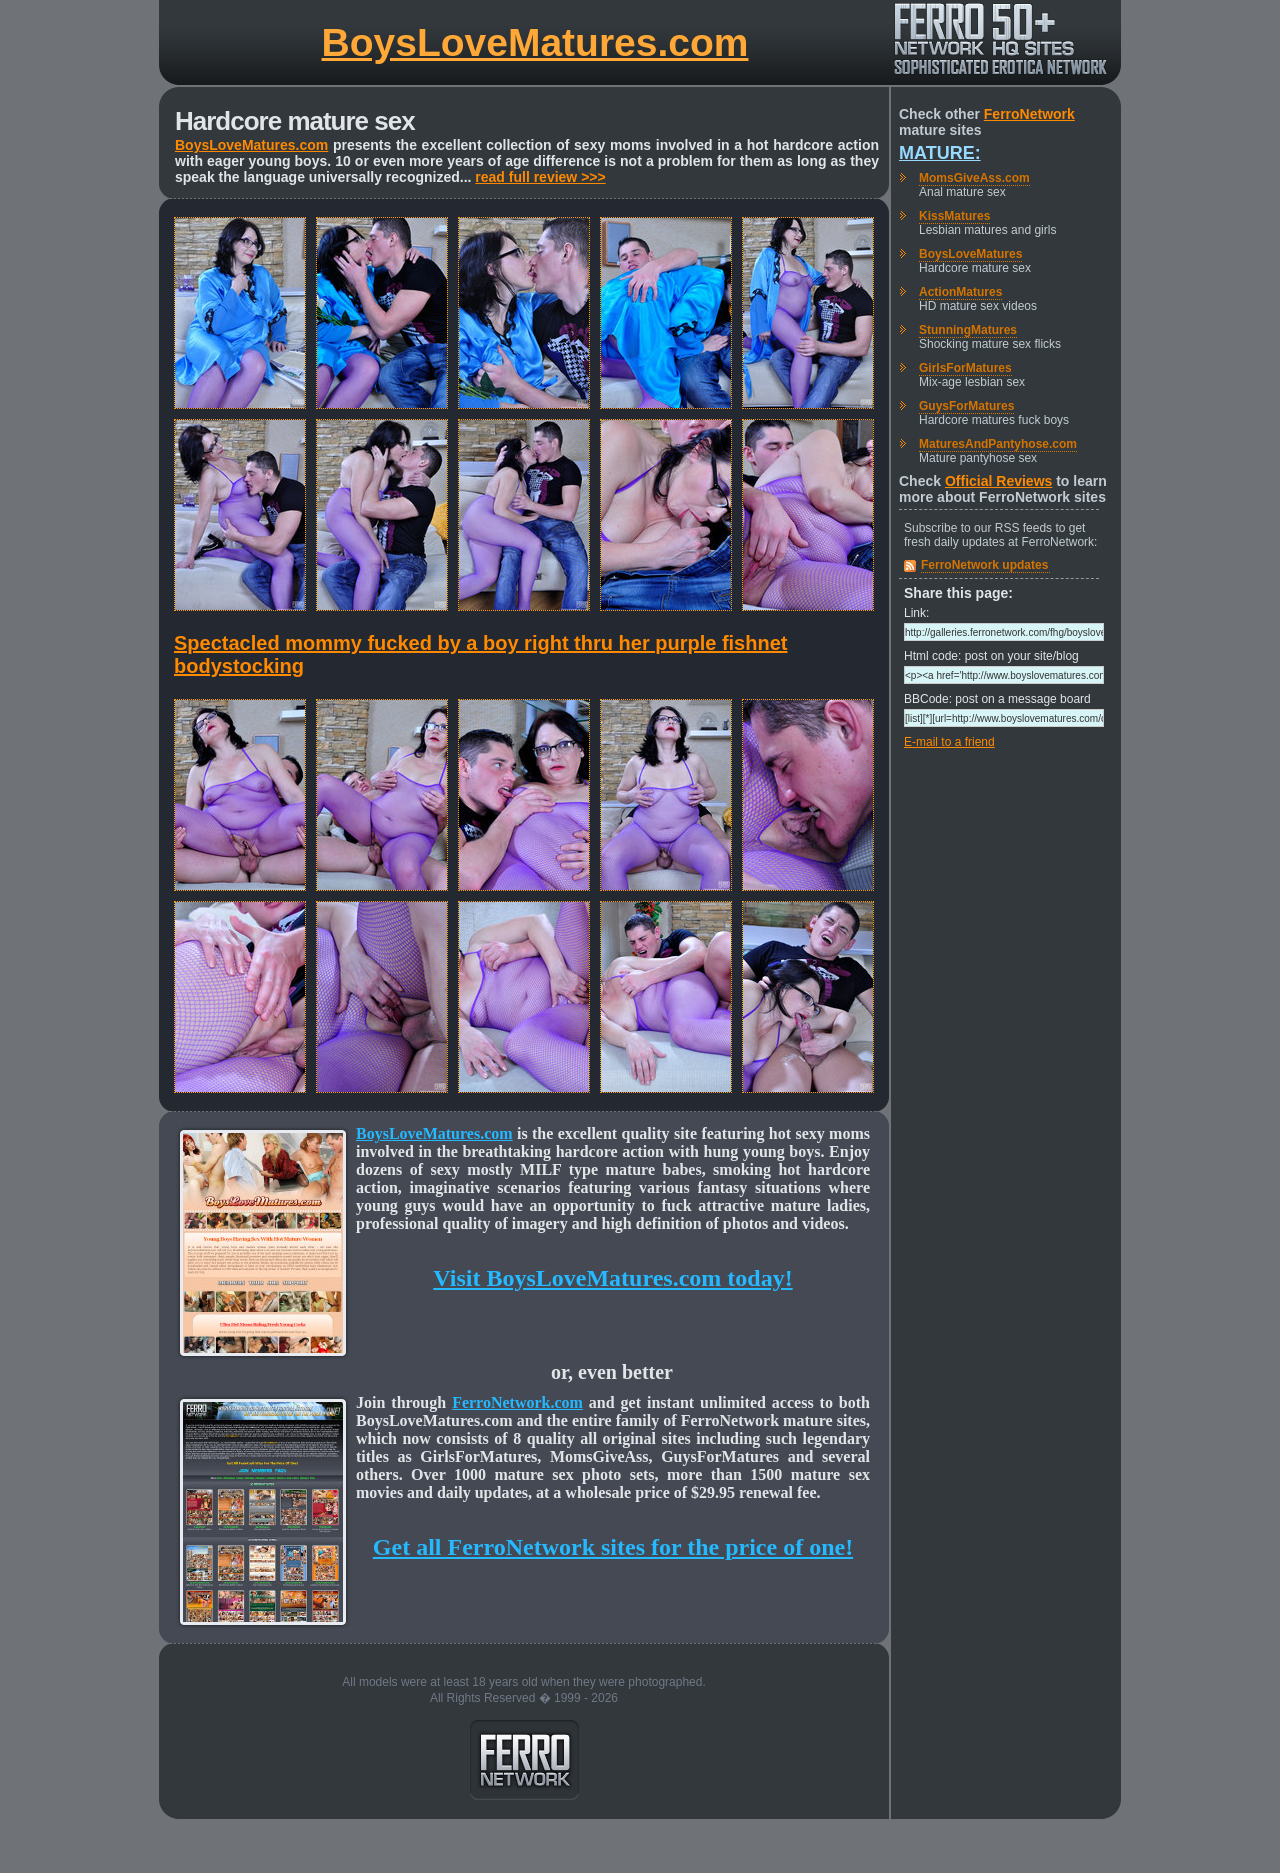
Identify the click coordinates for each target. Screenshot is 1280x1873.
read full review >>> (540, 177)
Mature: (940, 153)
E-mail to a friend (949, 742)
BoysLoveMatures (970, 254)
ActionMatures (960, 292)
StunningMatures (968, 330)
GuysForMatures (966, 406)
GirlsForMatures (965, 368)
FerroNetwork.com (517, 1402)
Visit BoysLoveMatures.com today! (612, 1278)
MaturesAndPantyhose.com (998, 444)
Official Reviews (998, 481)
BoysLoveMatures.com (535, 42)
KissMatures (954, 216)
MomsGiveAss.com (974, 178)
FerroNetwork (1029, 114)
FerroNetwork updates (984, 565)
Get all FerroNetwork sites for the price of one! (613, 1547)
